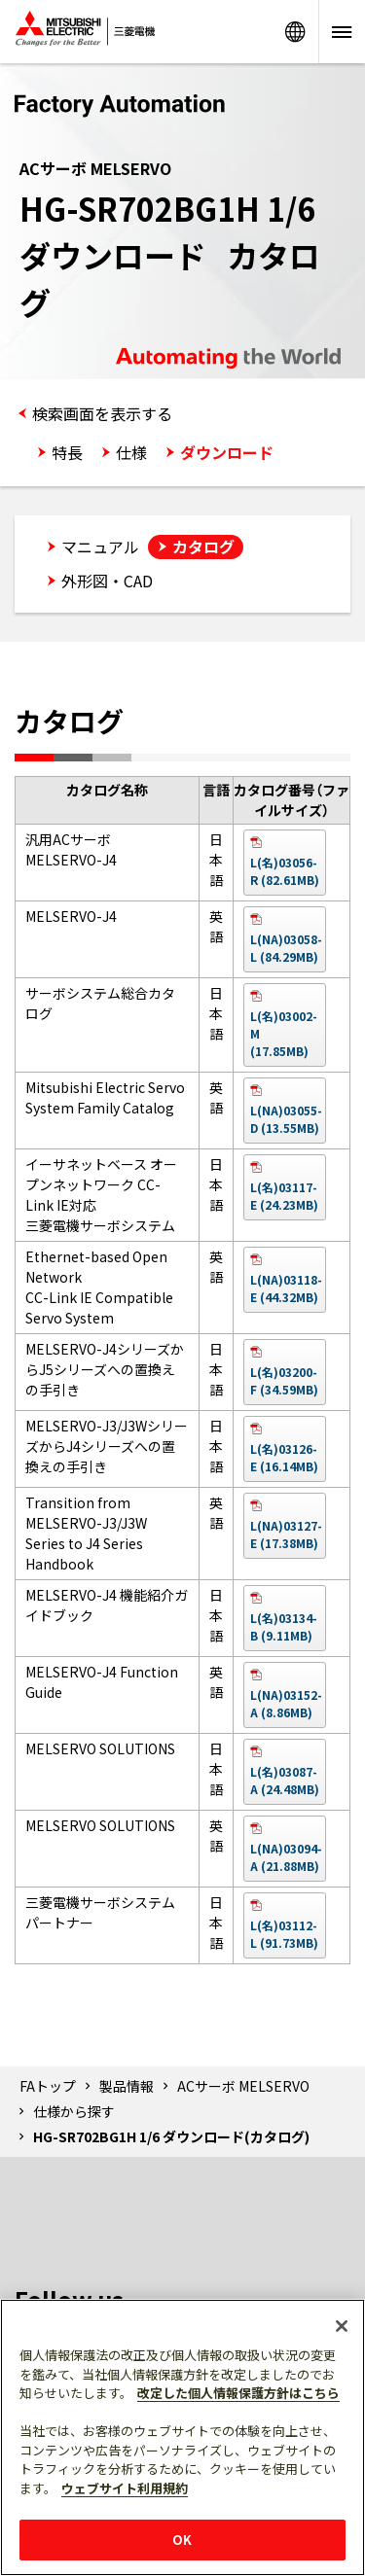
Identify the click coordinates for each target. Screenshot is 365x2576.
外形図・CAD (107, 580)
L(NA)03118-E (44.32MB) (286, 1288)
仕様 (131, 452)
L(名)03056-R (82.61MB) (284, 871)
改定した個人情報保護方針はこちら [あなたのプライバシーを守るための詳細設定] (238, 2392)
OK (182, 2539)
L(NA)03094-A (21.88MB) (286, 1857)
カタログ (203, 546)
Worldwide (295, 31)
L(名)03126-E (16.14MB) (284, 1457)
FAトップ (47, 2086)
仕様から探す (74, 2111)
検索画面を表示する (102, 413)
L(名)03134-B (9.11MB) (283, 1626)
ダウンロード (227, 452)
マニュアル (100, 546)
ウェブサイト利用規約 (124, 2488)
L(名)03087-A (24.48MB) (284, 1780)
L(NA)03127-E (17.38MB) (286, 1534)
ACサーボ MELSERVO (243, 2086)
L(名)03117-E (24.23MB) (284, 1196)
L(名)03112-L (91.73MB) (284, 1934)
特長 (67, 452)
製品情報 (126, 2086)
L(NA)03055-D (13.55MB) (286, 1119)
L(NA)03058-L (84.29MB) (286, 948)
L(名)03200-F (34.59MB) (284, 1380)
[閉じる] (341, 2326)
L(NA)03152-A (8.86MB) (286, 1703)
